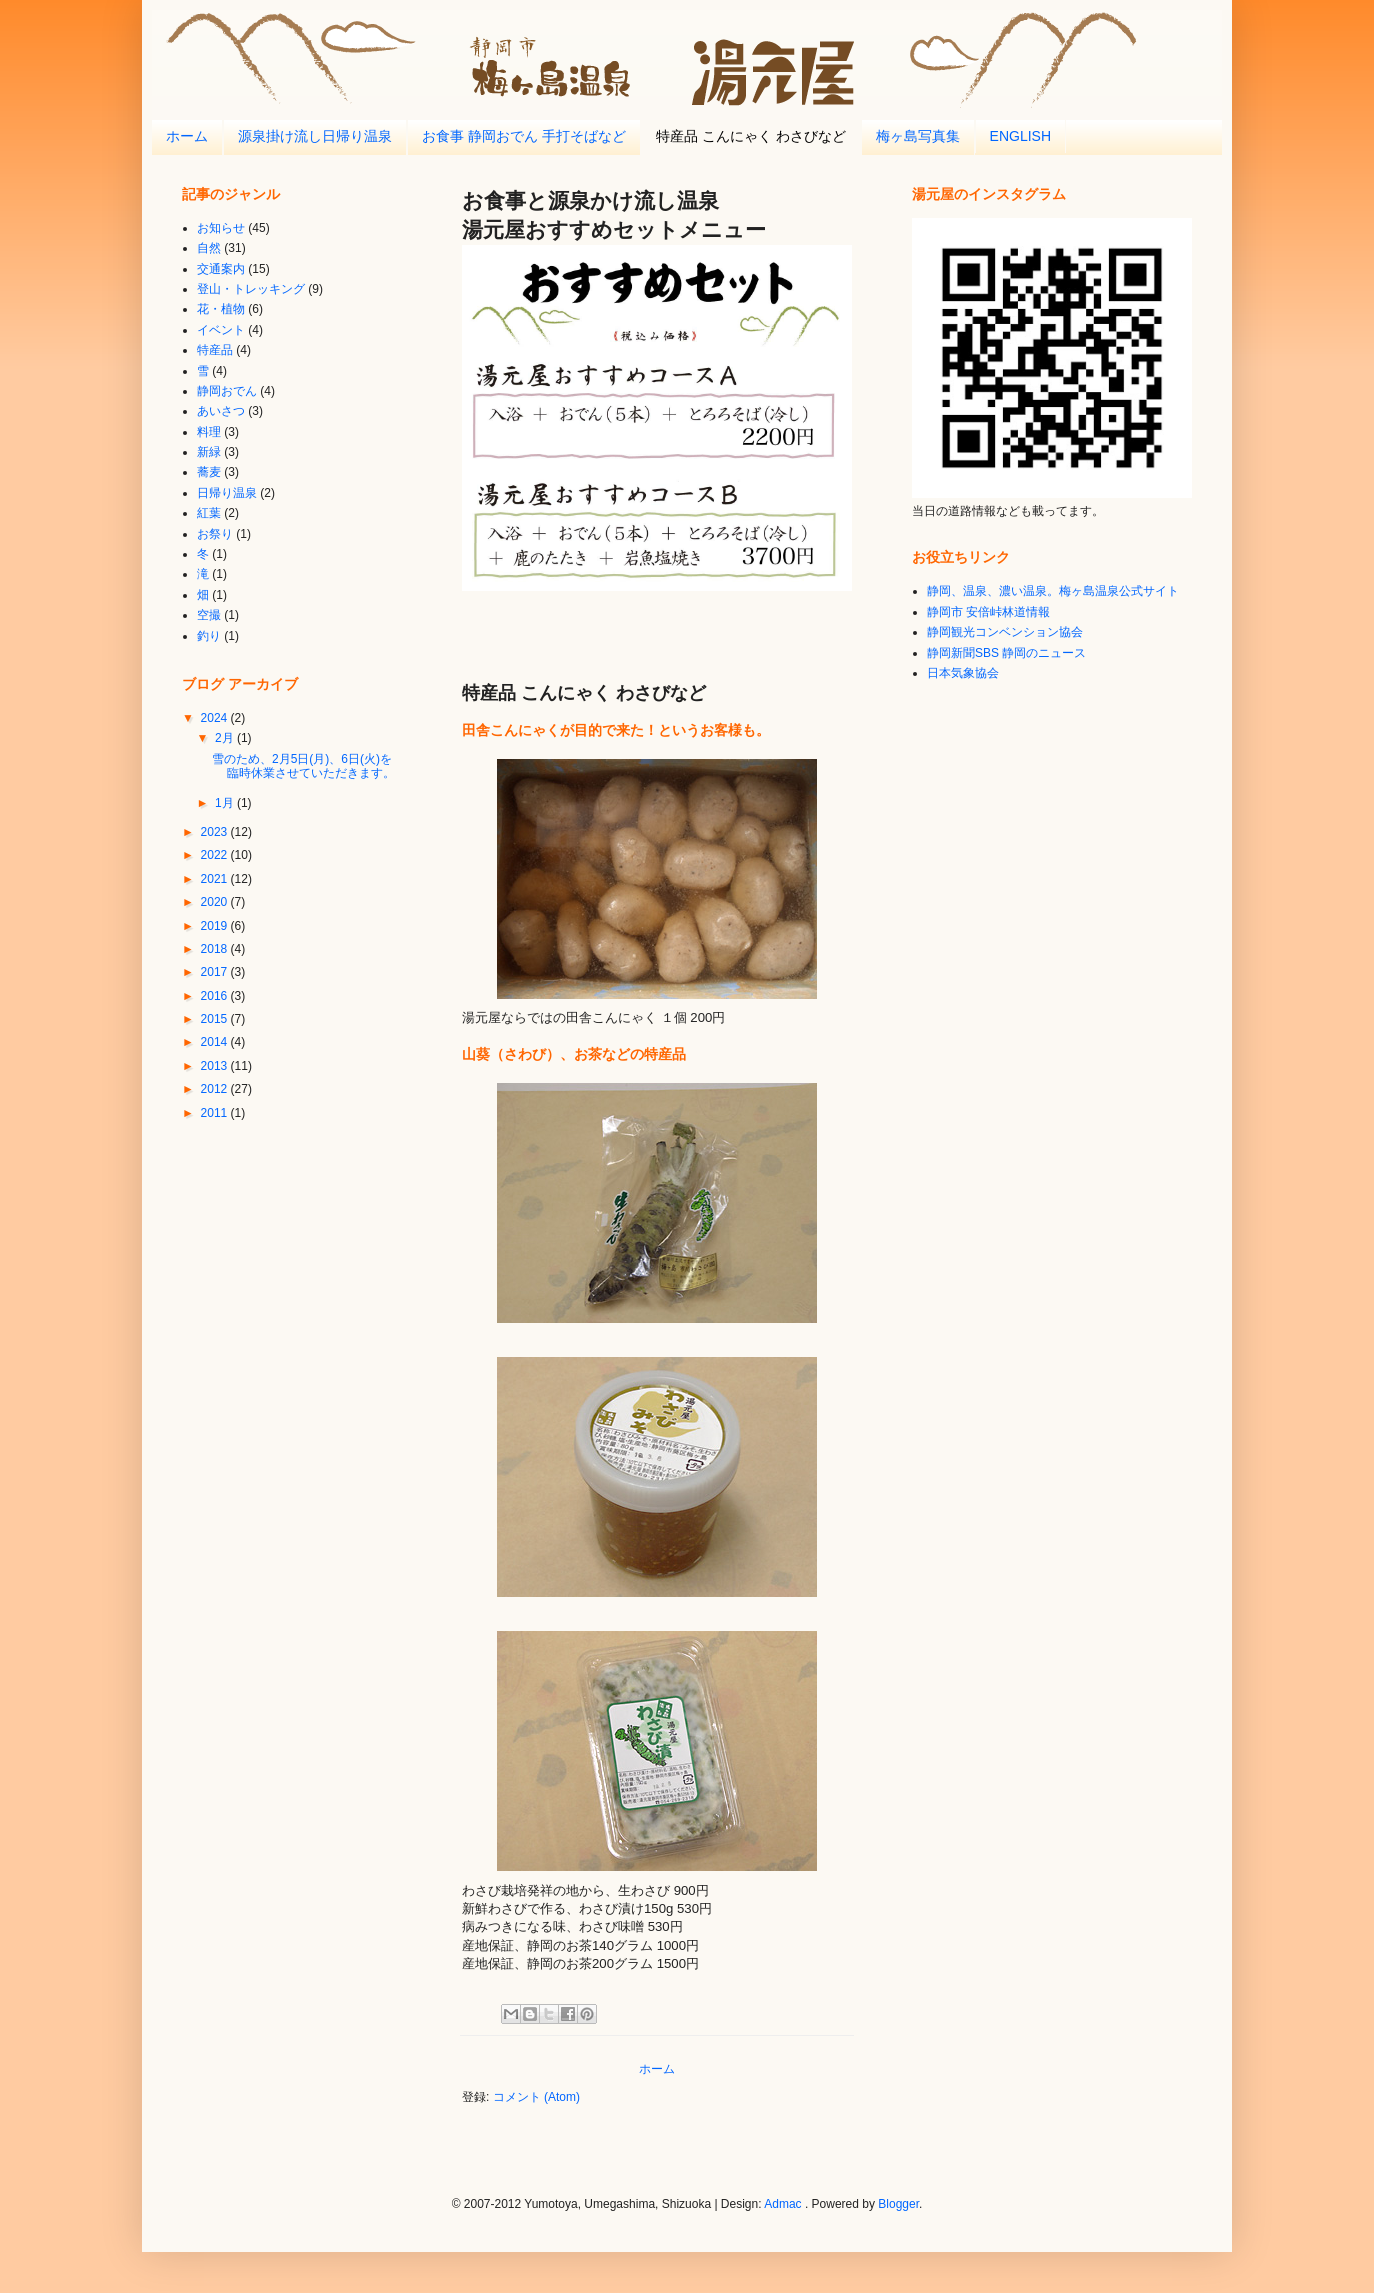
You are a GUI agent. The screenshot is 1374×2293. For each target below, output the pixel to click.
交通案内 (221, 269)
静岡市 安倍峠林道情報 (988, 612)
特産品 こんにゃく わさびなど (751, 136)
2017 (216, 972)
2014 (216, 1042)
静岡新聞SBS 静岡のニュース (1006, 653)
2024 (216, 718)
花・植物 (221, 309)
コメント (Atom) (536, 2097)
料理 (209, 432)
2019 (216, 926)
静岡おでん (227, 391)
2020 (216, 902)
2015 (216, 1019)
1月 (226, 803)
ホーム (187, 136)
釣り (209, 636)
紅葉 (209, 513)
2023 (216, 832)
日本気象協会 (963, 673)
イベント (221, 330)
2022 (216, 855)
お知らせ (221, 228)
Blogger (898, 2204)
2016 (216, 996)
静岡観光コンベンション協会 (1005, 632)
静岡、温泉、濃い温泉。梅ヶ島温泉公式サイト (1053, 591)
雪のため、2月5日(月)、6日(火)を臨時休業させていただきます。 (303, 766)
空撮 (209, 615)
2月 (226, 738)
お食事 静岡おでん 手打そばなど (524, 136)
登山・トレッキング (251, 289)
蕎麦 (209, 472)
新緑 (209, 452)
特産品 (215, 350)
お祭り (215, 534)
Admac (782, 2204)
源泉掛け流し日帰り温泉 (315, 136)
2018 (216, 949)
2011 (216, 1113)
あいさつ (221, 411)
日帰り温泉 (227, 493)
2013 (216, 1066)
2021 (216, 879)
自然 (209, 248)
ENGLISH (1020, 136)
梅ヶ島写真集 (918, 136)
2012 (216, 1089)
